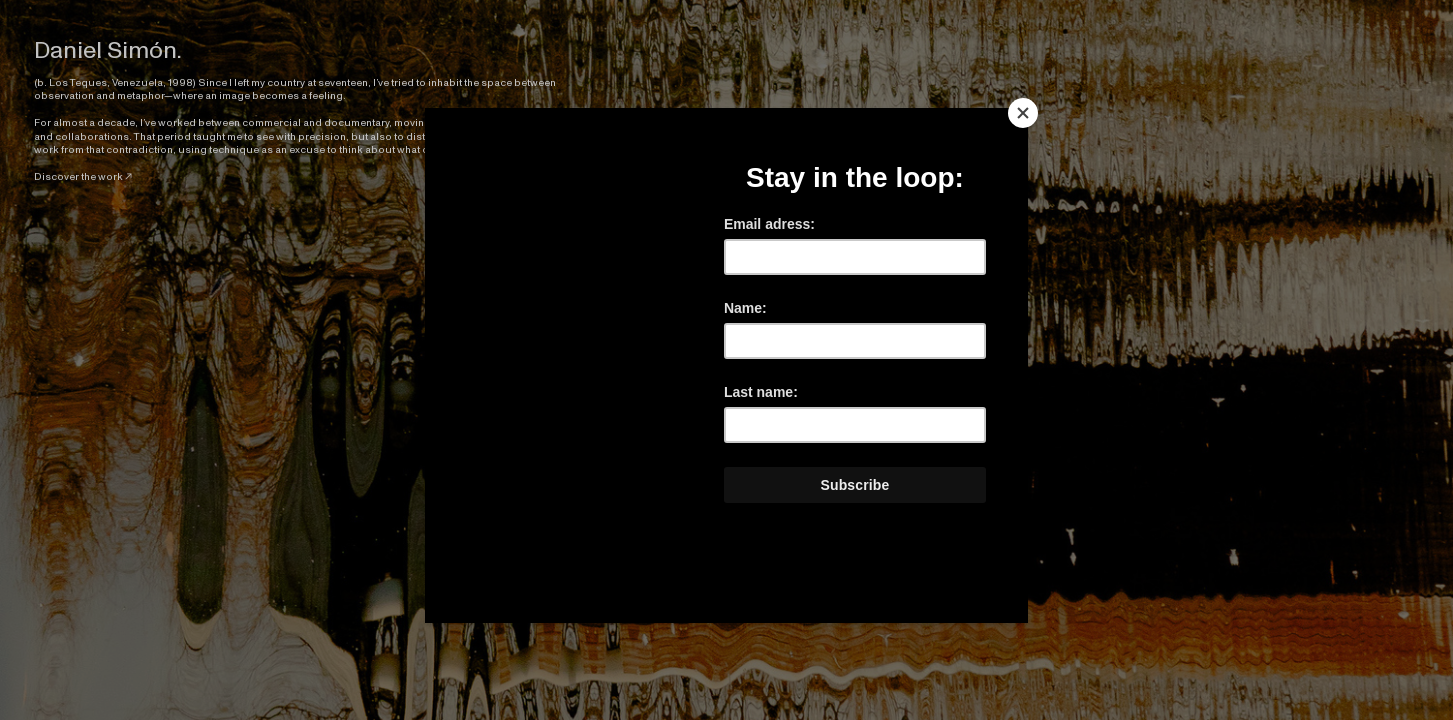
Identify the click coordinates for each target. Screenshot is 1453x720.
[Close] (1023, 113)
